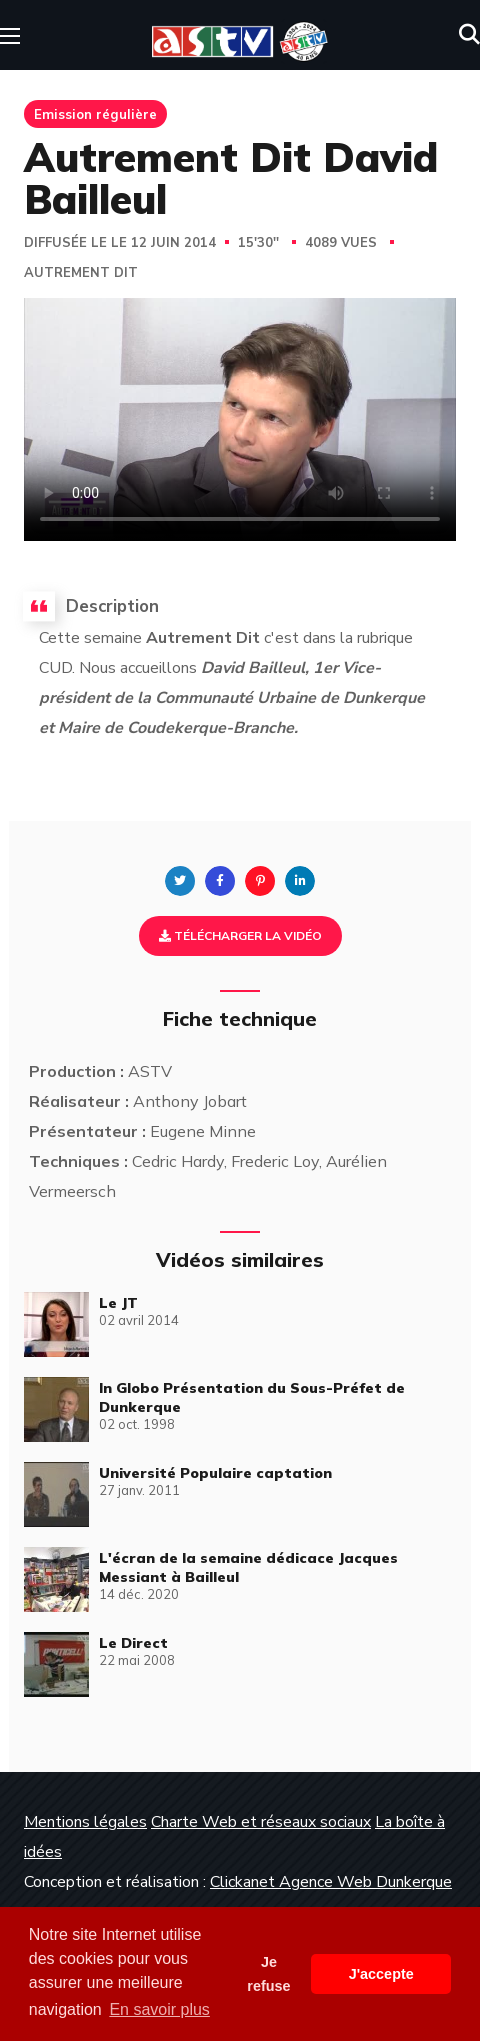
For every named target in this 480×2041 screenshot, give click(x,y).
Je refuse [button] (268, 1974)
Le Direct (133, 1643)
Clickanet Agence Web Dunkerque (331, 1882)
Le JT (118, 1303)
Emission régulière (95, 114)
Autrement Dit (81, 273)
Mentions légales (85, 1822)
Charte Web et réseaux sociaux (261, 1822)
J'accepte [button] (381, 1974)
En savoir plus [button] (159, 2009)
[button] (469, 35)
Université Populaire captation (215, 1473)
